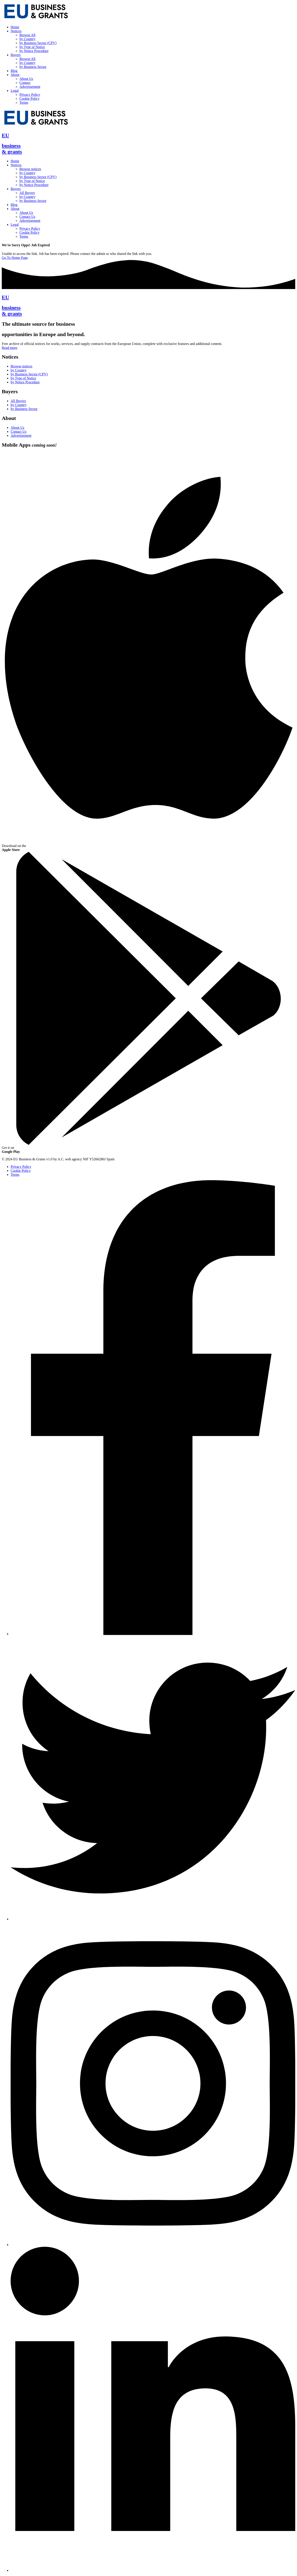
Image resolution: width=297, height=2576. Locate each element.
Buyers (16, 55)
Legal (15, 90)
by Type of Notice (32, 47)
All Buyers (27, 193)
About (15, 75)
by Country (27, 39)
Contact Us (27, 216)
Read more (9, 348)
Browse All (27, 35)
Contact (24, 83)
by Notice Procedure (34, 51)
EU (5, 135)
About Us (26, 79)
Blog (14, 71)
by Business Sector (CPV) (38, 43)
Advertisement (29, 86)
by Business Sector (32, 67)
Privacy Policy (29, 94)
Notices (16, 31)
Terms (23, 102)
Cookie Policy (29, 98)
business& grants (12, 148)
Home (15, 27)
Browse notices (30, 169)
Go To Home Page (15, 258)
